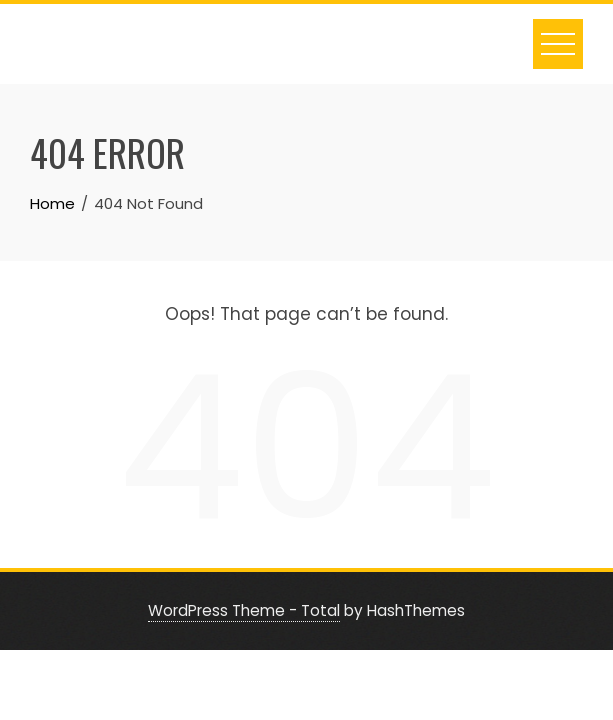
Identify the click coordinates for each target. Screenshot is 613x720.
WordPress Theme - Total (244, 610)
